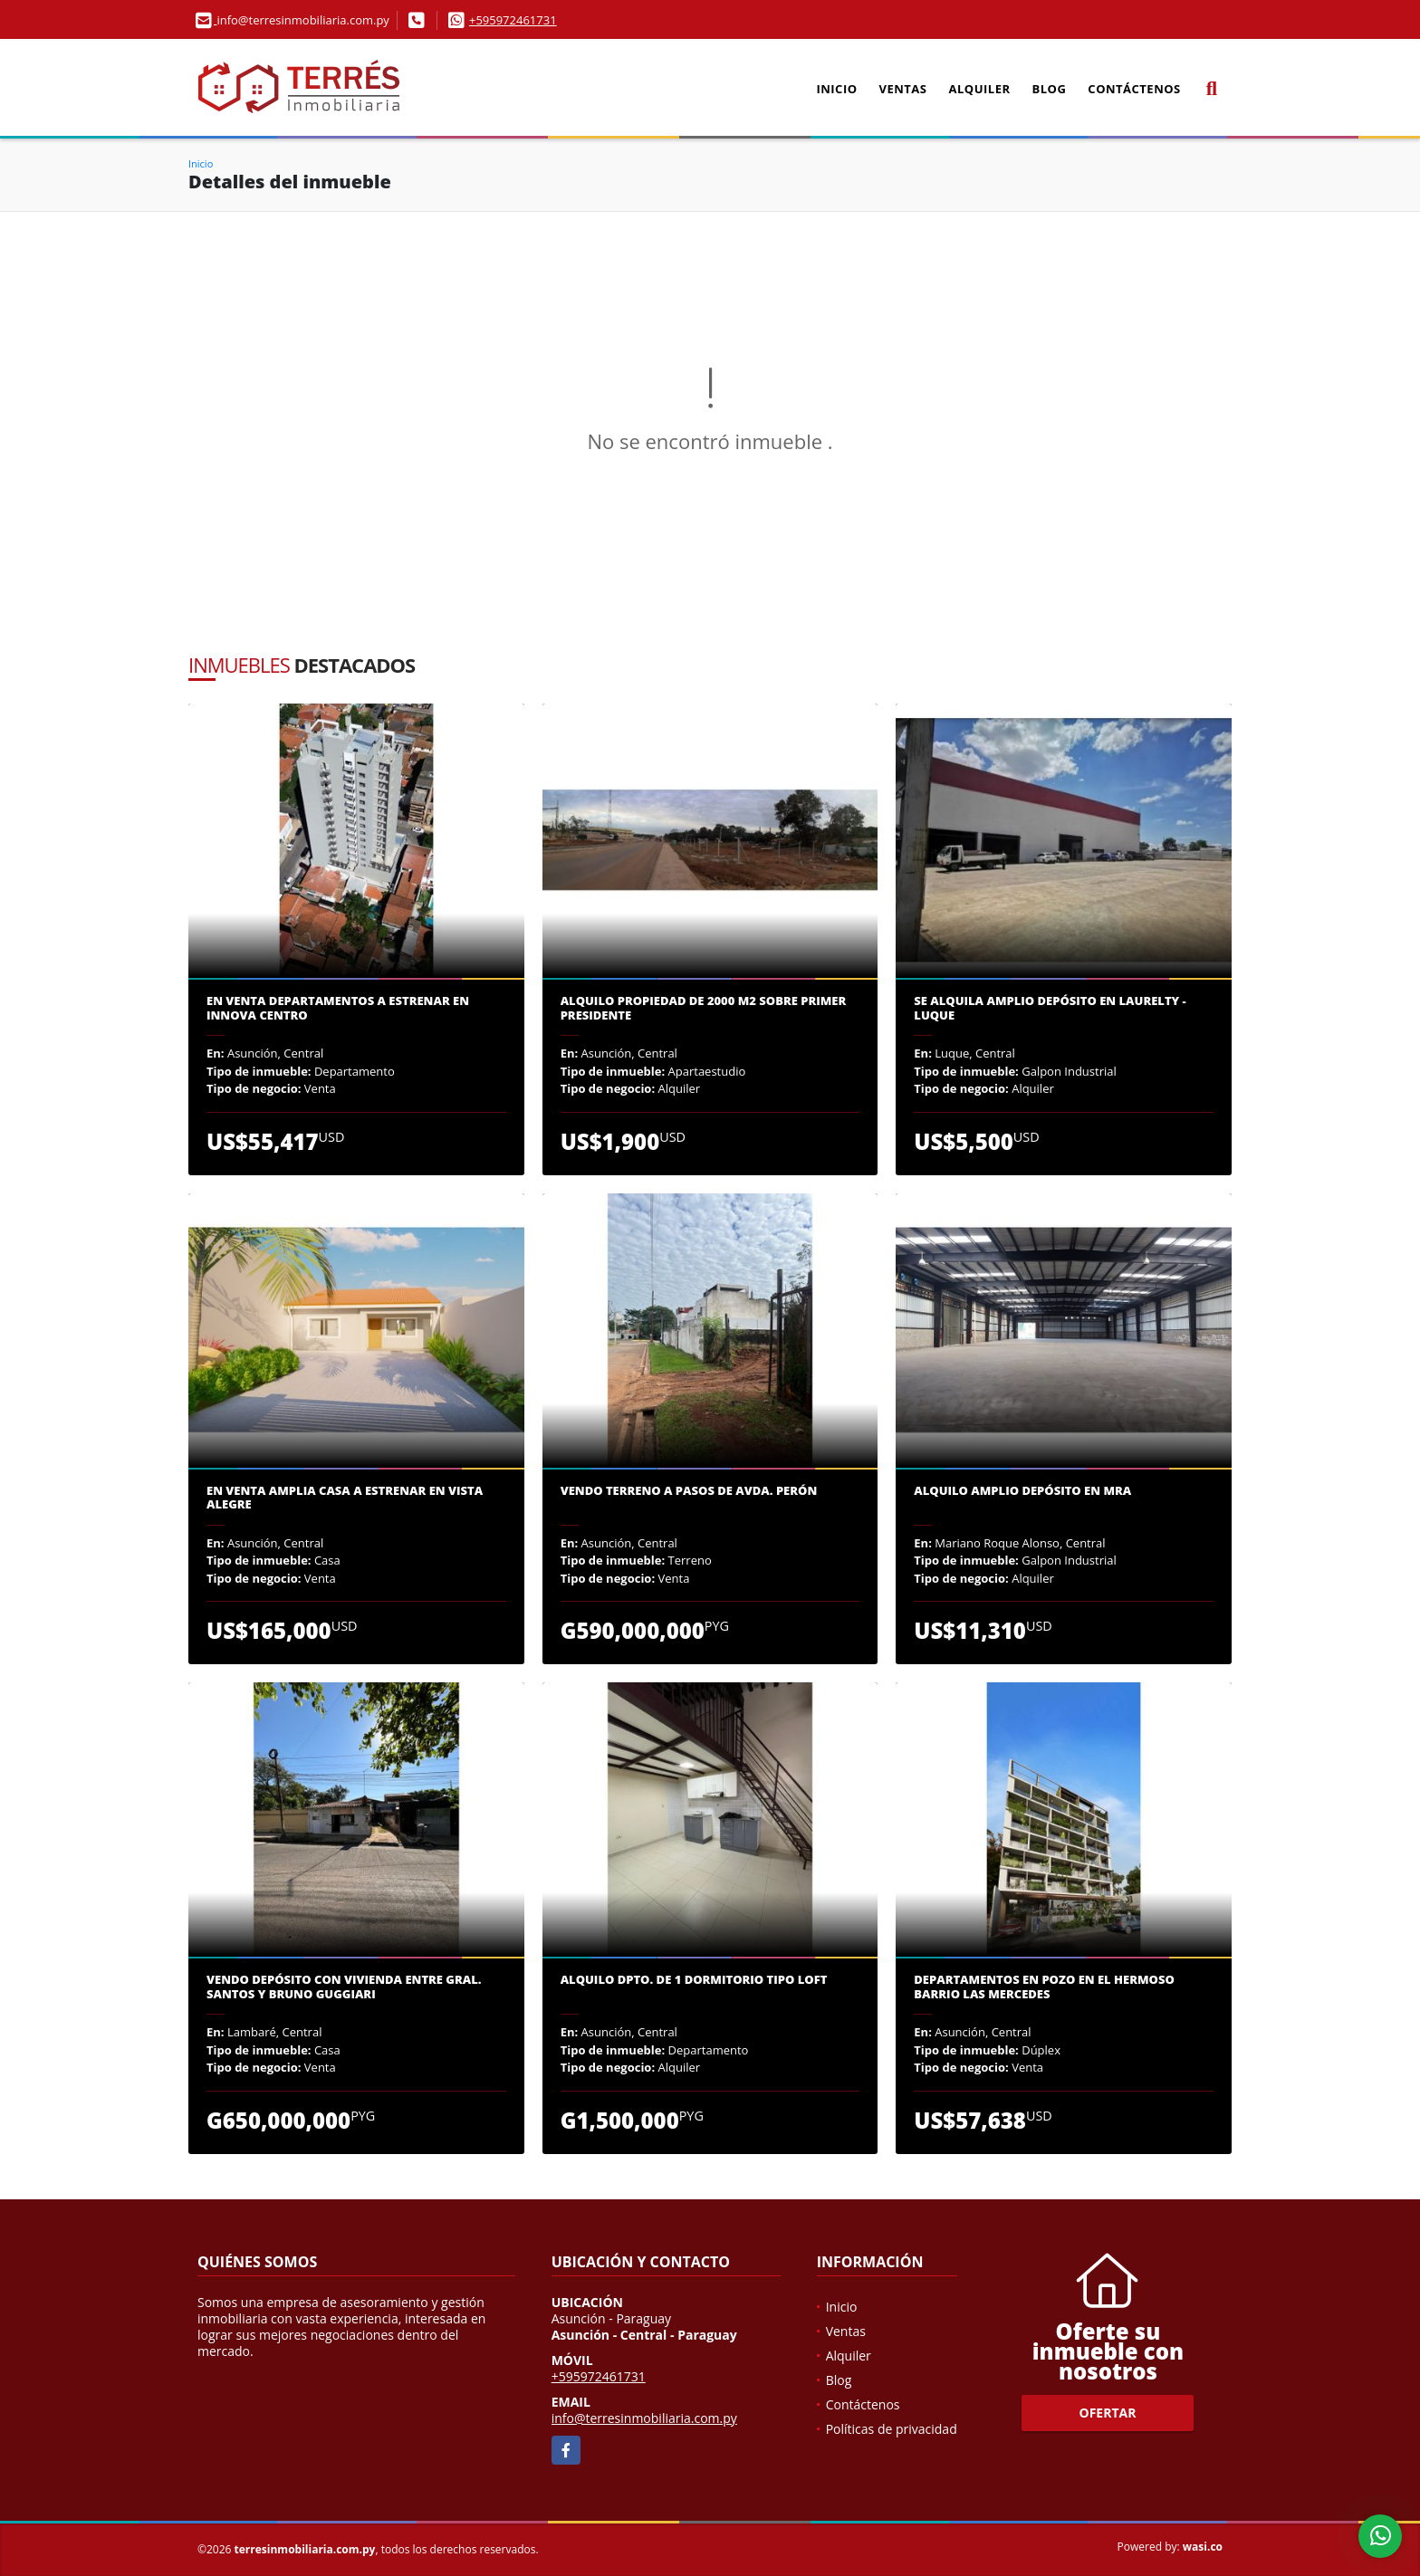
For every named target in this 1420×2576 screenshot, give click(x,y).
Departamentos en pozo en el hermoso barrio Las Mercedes (1044, 1987)
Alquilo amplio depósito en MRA (1022, 1491)
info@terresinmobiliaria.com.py (644, 2418)
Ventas (903, 89)
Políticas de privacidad (891, 2428)
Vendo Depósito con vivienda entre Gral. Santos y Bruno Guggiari (344, 1987)
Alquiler (980, 89)
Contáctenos (1134, 89)
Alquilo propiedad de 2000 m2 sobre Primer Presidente (704, 1008)
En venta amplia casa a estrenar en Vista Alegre (344, 1498)
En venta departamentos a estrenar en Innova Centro (337, 1008)
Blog (1049, 89)
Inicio (836, 89)
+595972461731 (513, 20)
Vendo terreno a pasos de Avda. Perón (689, 1491)
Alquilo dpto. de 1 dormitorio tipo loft (694, 1980)
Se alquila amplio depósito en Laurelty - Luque (1049, 1008)
